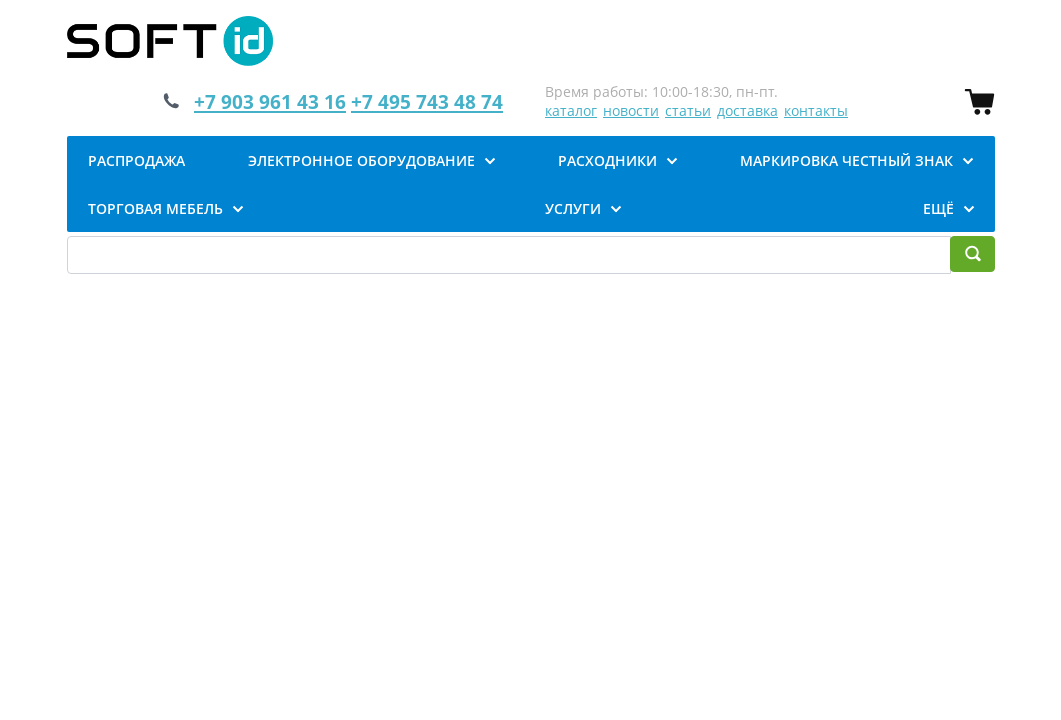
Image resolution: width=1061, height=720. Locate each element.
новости (631, 110)
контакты (816, 110)
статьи (688, 110)
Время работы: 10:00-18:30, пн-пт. (661, 91)
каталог (571, 110)
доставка (747, 110)
